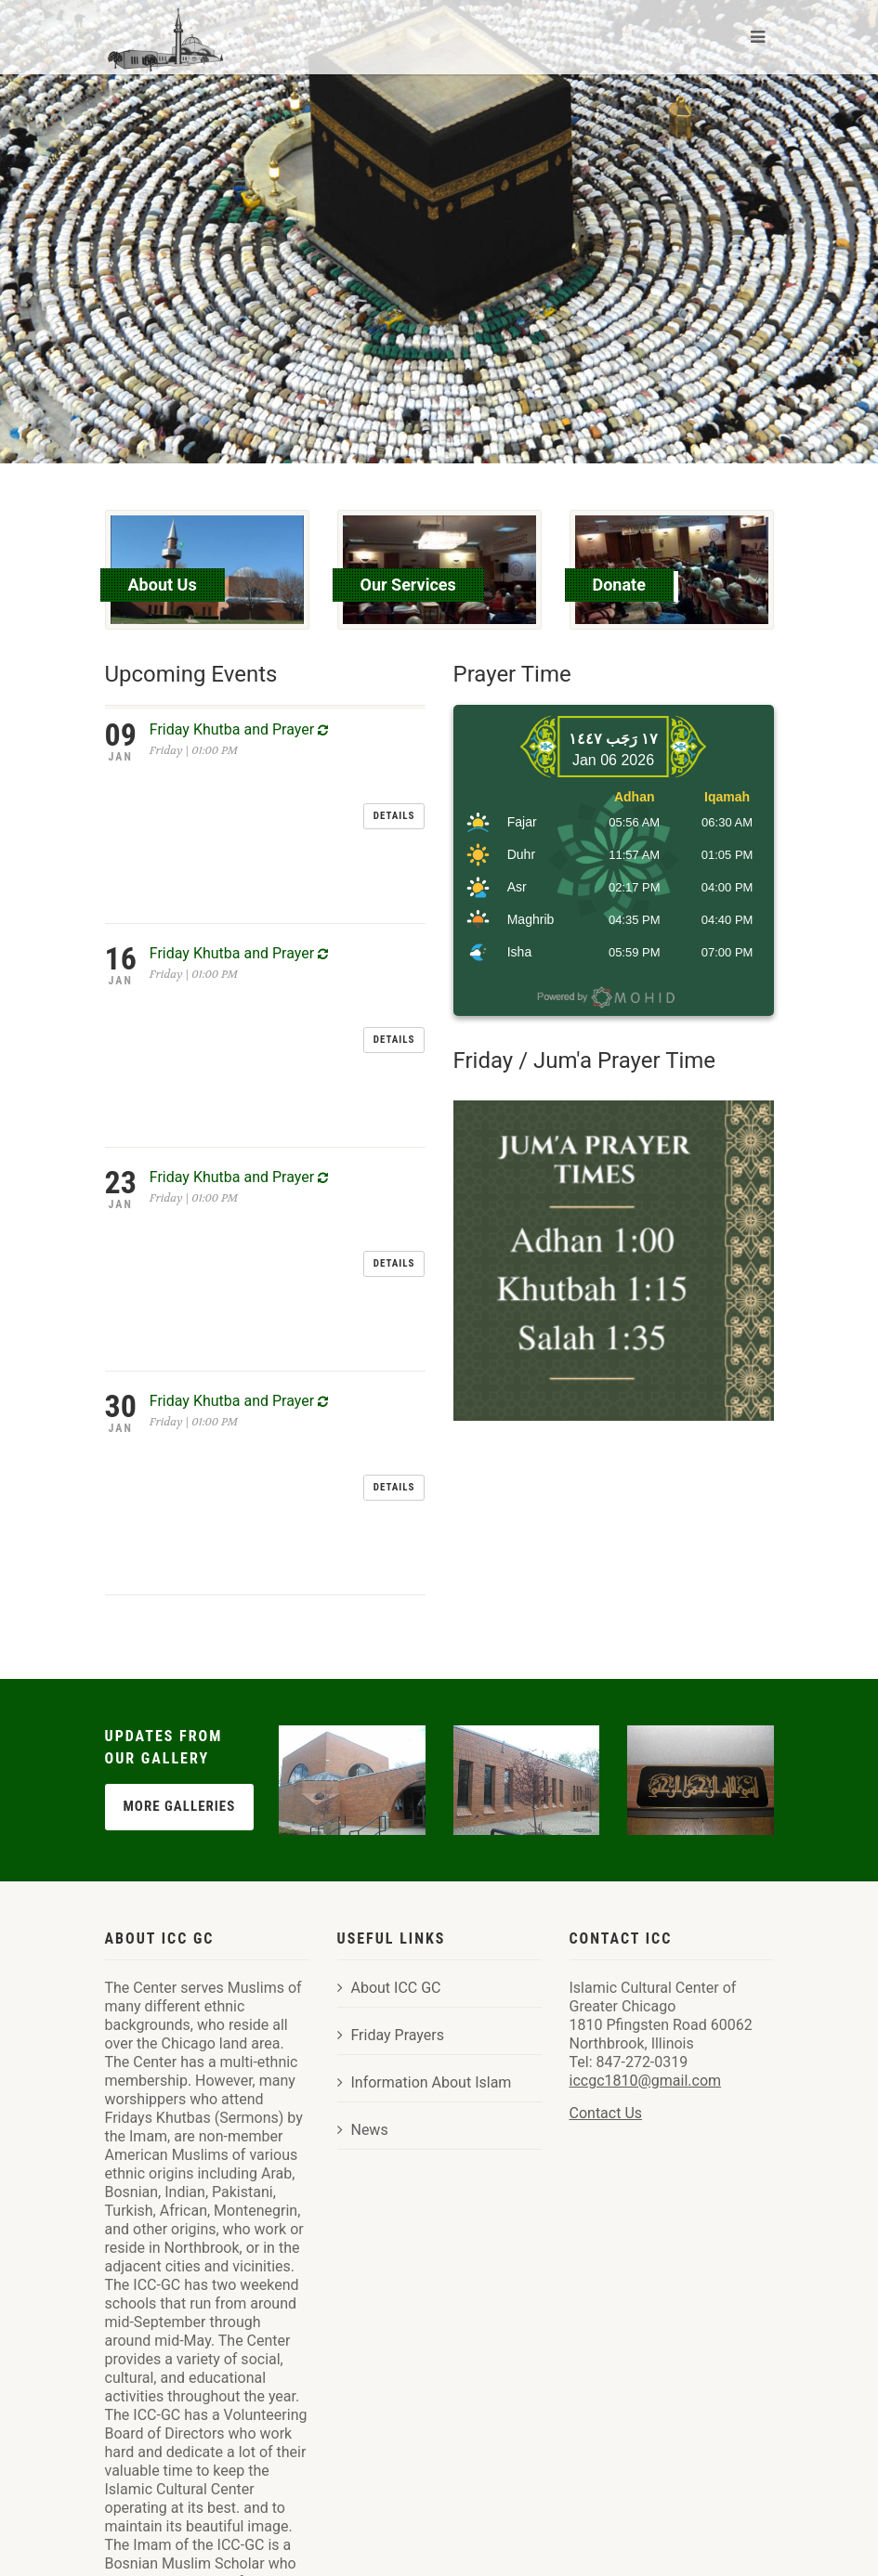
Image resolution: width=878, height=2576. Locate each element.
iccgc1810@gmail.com (646, 1897)
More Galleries (180, 1622)
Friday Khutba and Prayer (239, 729)
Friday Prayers (391, 1852)
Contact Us (606, 1930)
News (362, 1947)
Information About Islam (424, 1899)
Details (394, 743)
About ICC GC (389, 1805)
